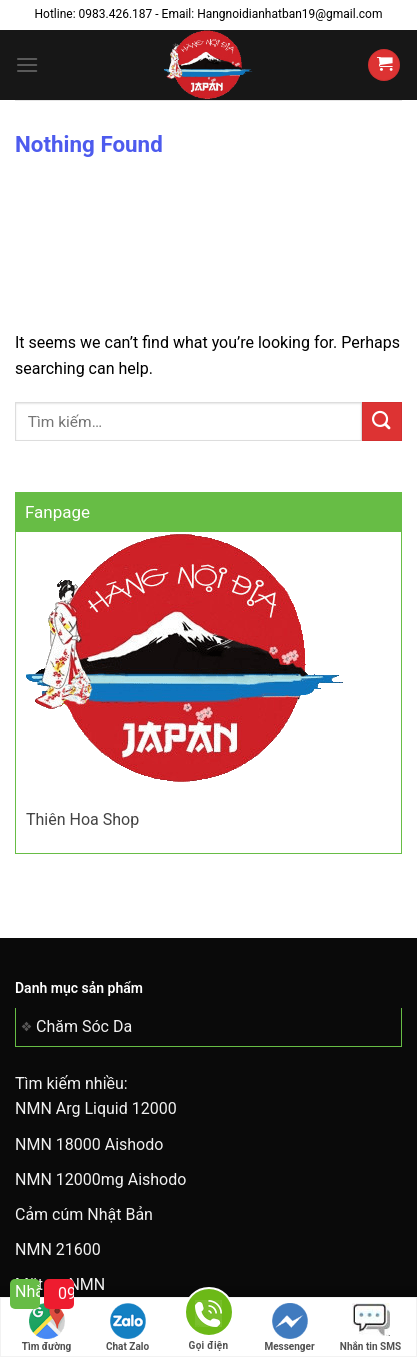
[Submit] (382, 421)
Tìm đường (47, 1327)
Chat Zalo (127, 1327)
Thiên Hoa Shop (82, 819)
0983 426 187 (66, 1293)
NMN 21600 (58, 1249)
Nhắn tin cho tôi (27, 1291)
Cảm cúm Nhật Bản (84, 1214)
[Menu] (27, 64)
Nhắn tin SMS (370, 1327)
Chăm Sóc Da (84, 1026)
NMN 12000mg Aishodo (100, 1179)
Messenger (289, 1327)
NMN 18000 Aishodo (89, 1144)
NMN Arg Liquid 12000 (96, 1108)
